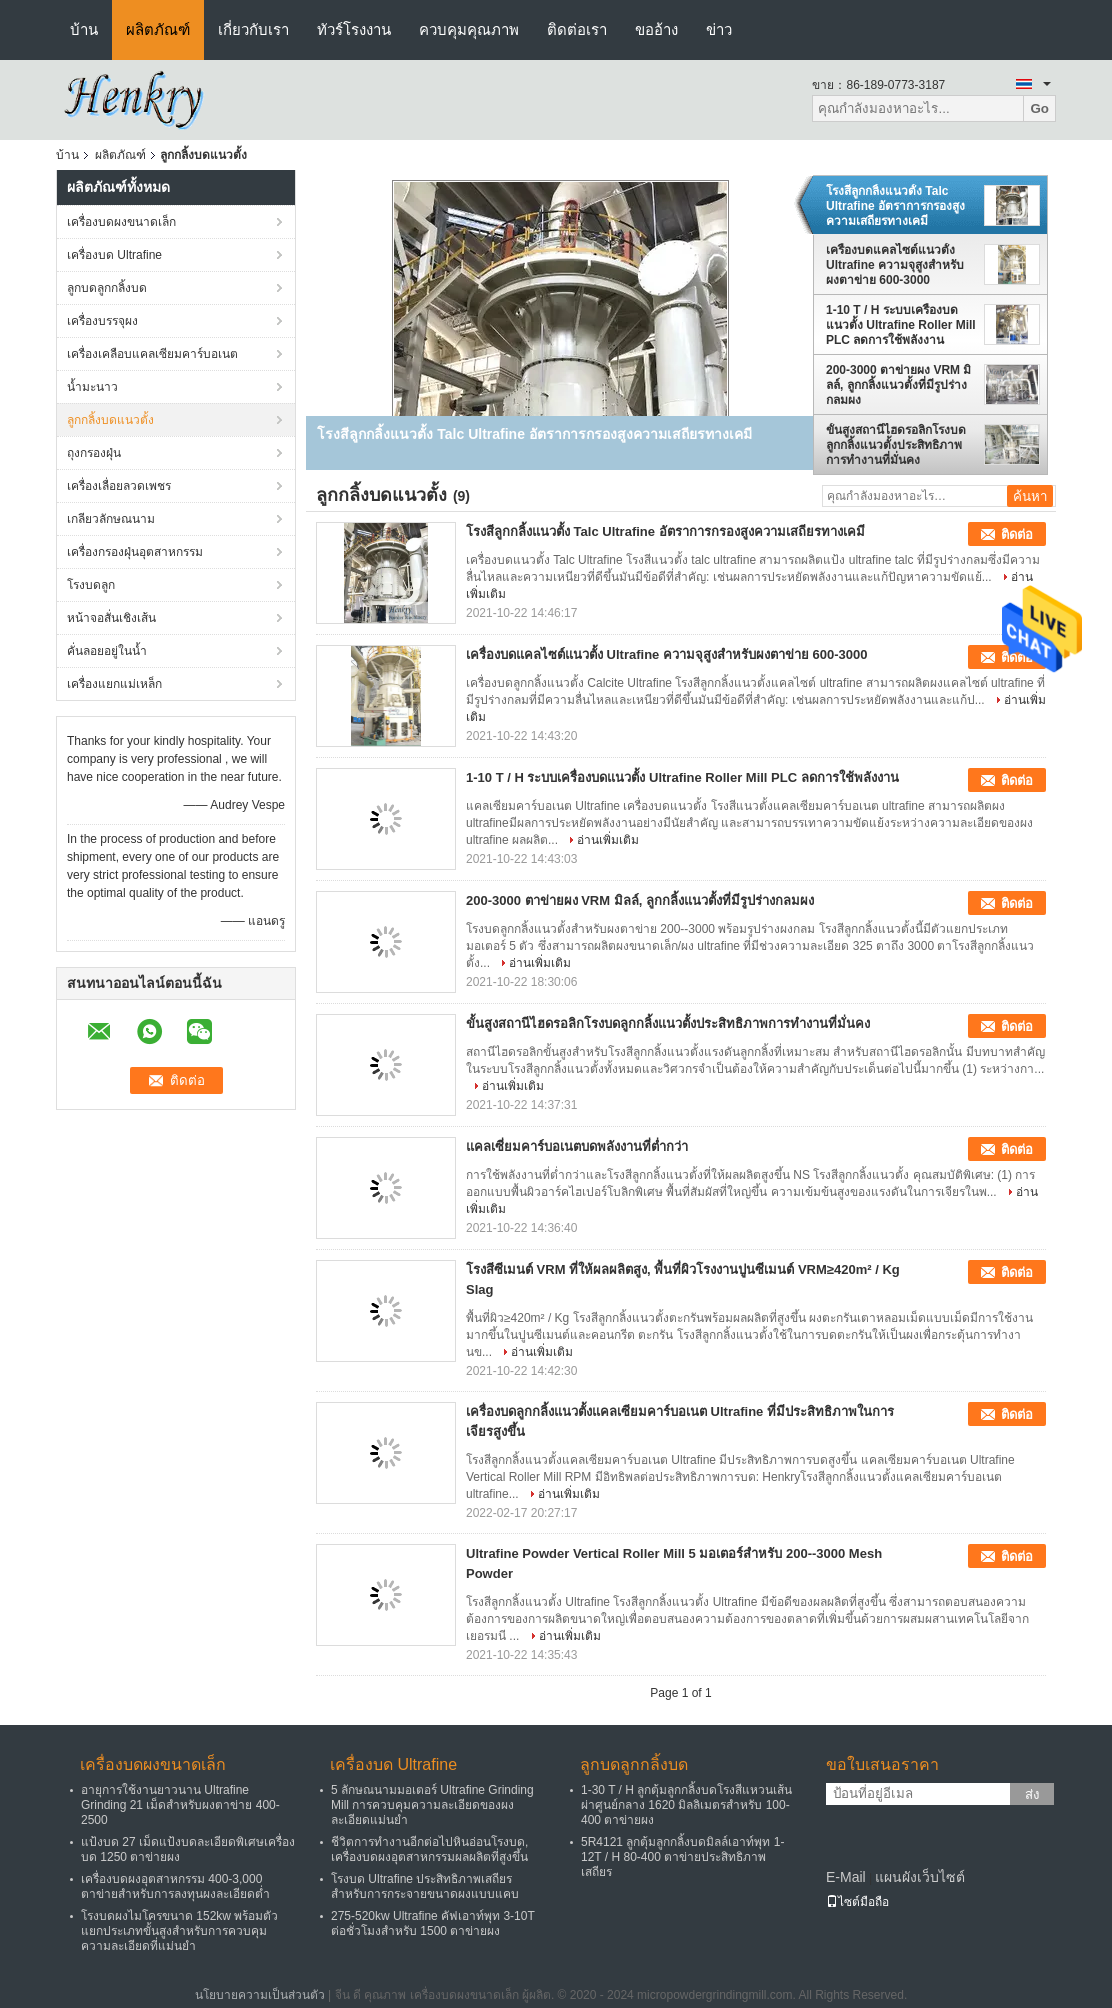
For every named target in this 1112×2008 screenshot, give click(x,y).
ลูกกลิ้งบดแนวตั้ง (110, 420)
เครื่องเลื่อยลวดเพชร (119, 486)
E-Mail (846, 1877)
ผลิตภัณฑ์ (158, 29)
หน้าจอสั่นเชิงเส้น (111, 618)
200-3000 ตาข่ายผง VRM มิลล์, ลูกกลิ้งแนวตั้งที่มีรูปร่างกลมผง (898, 385)
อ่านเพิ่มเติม (608, 840)
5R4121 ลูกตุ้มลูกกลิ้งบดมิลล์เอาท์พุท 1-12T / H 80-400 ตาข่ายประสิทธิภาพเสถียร (682, 1857)
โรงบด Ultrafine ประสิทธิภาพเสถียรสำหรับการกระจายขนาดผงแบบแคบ (425, 1886)
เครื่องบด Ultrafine (114, 255)
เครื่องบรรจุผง (102, 321)
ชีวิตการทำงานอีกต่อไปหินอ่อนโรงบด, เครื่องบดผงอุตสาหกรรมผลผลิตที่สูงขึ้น (429, 1849)
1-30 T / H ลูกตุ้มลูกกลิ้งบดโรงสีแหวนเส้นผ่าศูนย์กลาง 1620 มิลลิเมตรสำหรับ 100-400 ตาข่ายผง (686, 1805)
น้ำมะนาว (92, 387)
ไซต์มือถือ (857, 1902)
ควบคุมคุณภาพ (469, 29)
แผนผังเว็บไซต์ (920, 1877)
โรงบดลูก (91, 585)
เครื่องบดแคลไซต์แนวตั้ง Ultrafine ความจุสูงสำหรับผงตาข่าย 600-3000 (895, 265)
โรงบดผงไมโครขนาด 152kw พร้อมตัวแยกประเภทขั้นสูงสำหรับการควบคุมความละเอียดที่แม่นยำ (179, 1931)
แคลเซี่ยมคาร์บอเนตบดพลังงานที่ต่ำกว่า (577, 1146)
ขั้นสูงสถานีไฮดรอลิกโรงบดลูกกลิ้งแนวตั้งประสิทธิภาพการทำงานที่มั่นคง (896, 445)
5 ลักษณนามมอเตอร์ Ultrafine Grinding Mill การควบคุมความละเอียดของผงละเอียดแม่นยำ (432, 1805)
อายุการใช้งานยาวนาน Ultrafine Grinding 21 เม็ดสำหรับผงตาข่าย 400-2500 (180, 1805)
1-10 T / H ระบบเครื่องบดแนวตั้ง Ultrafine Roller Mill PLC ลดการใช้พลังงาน (901, 325)
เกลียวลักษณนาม (111, 519)
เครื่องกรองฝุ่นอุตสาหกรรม (135, 552)
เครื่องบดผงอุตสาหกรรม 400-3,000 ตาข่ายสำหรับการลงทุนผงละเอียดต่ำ (175, 1886)
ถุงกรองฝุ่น (94, 453)
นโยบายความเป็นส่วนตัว (260, 1995)
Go (1039, 108)
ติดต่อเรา (577, 29)
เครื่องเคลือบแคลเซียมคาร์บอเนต (152, 354)
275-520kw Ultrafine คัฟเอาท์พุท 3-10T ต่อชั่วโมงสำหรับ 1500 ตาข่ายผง (433, 1923)
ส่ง (1032, 1794)
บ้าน (84, 29)
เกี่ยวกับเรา (253, 29)
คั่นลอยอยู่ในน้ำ (107, 651)
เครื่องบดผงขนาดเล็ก (121, 222)
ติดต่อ (1017, 534)
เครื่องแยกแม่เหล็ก (114, 684)
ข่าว (719, 29)
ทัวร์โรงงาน (354, 29)
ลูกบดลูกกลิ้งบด (107, 288)
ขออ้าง (656, 29)
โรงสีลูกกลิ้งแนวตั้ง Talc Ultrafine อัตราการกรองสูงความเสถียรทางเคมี (895, 206)
